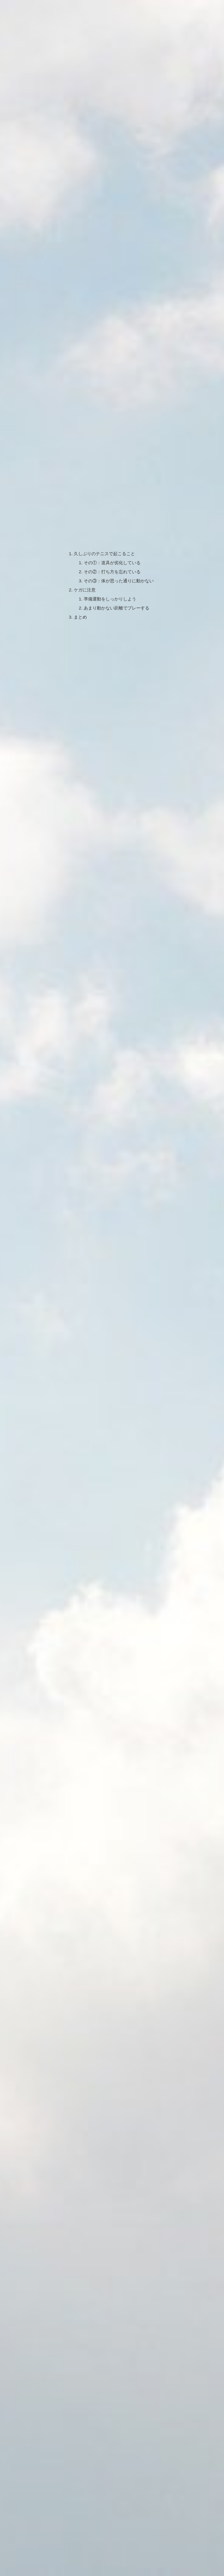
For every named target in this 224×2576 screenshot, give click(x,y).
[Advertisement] (112, 1198)
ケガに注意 (83, 534)
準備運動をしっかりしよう (110, 544)
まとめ (78, 562)
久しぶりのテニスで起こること (104, 496)
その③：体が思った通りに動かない (119, 525)
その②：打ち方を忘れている (112, 515)
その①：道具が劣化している (112, 506)
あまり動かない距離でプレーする (117, 553)
